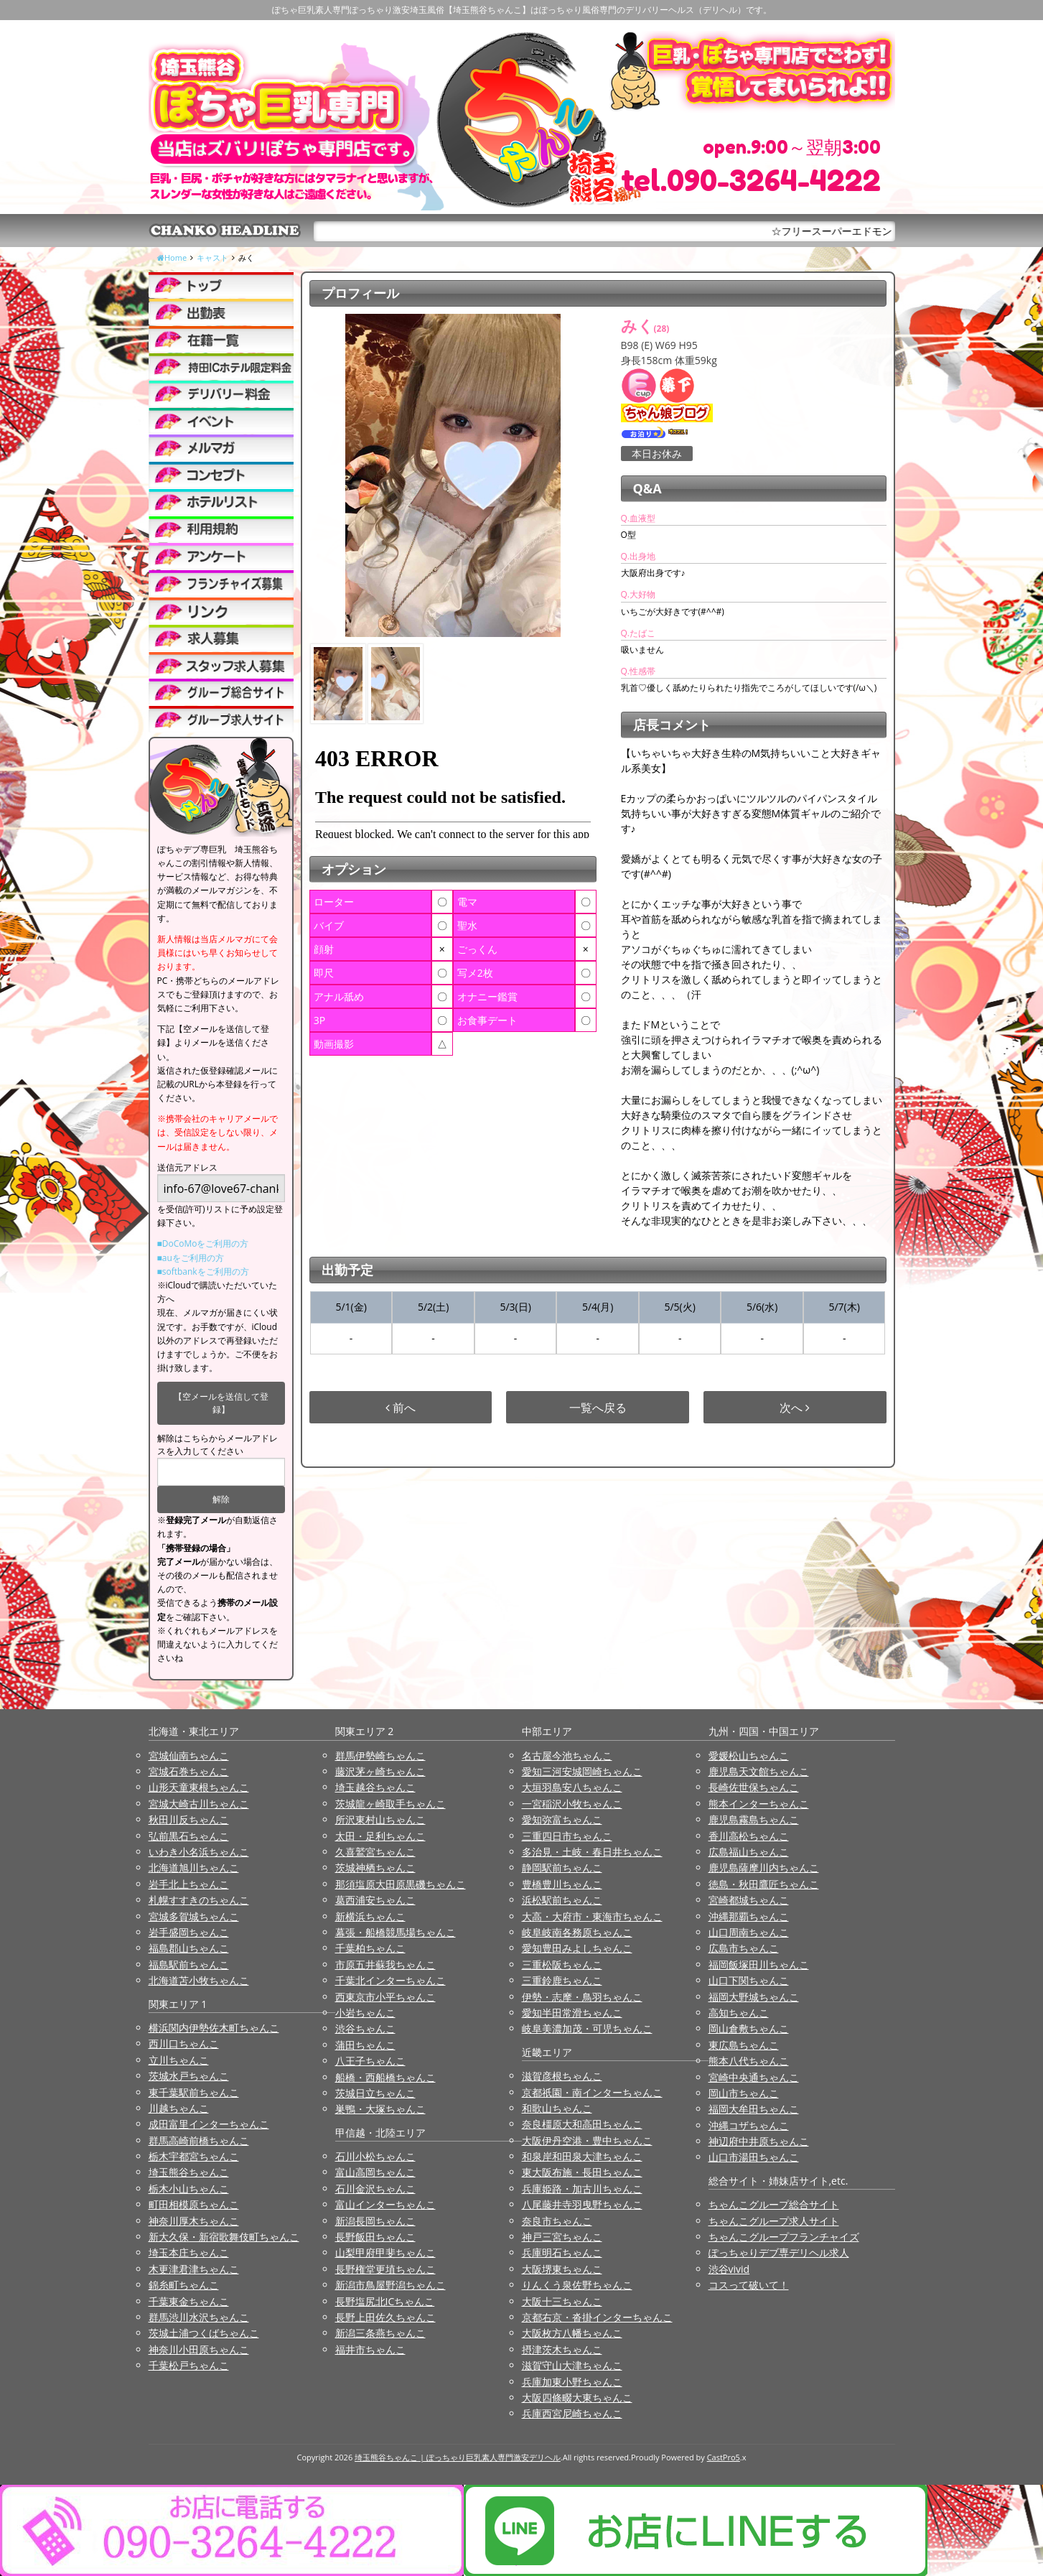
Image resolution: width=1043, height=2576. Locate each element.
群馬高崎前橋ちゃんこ (199, 2140)
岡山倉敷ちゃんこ (748, 2028)
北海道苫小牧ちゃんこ (199, 1980)
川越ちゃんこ (179, 2108)
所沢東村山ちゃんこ (380, 1819)
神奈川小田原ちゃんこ (199, 2349)
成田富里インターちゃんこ (209, 2124)
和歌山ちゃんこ (557, 2108)
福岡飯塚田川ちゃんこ (758, 1964)
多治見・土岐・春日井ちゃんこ (592, 1852)
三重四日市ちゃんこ (567, 1836)
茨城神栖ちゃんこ (375, 1867)
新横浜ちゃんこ (370, 1916)
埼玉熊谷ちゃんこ (189, 2172)
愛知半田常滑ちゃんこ (572, 2012)
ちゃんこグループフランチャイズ (783, 2236)
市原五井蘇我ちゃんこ (385, 1964)
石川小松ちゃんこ (375, 2156)
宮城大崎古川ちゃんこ (199, 1803)
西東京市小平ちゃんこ (385, 1997)
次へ (795, 1407)
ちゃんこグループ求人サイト (773, 2221)
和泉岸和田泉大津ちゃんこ (582, 2156)
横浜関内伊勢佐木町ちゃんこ (214, 2028)
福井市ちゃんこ (370, 2349)
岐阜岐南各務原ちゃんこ (577, 1932)
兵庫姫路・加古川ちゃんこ (582, 2188)
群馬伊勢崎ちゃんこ (380, 1755)
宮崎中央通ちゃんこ (753, 2077)
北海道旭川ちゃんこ (194, 1867)
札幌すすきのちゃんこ (199, 1900)
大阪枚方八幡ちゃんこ (572, 2333)
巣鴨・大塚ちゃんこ (380, 2109)
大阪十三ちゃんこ (562, 2301)
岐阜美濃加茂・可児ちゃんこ (587, 2028)
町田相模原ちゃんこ (194, 2204)
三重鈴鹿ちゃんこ (562, 1980)
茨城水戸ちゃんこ (189, 2076)
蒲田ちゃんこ (365, 2045)
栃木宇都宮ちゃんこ (194, 2156)
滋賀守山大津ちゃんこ (572, 2365)
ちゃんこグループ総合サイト (773, 2204)
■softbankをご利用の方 (203, 1271)
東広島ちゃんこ (743, 2045)
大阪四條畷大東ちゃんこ (577, 2397)
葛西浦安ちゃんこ (375, 1900)
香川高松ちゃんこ (748, 1836)
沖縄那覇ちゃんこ (748, 1916)
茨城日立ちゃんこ (375, 2093)
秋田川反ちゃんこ (189, 1819)
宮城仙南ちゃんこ (189, 1755)
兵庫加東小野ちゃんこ (572, 2382)
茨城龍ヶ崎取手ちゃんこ (390, 1803)
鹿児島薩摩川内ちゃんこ (763, 1867)
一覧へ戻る (598, 1407)
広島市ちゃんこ (743, 1948)
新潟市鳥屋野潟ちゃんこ (390, 2285)
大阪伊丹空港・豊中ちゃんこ (587, 2140)
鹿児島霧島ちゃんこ (753, 1819)
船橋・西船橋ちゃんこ (385, 2077)
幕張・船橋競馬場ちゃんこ (395, 1932)
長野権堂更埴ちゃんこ (385, 2269)
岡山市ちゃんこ (743, 2093)
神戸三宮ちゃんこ (562, 2236)
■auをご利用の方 (190, 1258)
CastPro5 (723, 2457)
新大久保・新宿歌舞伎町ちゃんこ (224, 2236)
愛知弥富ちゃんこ (562, 1819)
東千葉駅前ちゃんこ (194, 2092)
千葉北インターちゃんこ (390, 1980)
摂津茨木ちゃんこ (562, 2349)
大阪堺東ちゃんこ (562, 2269)
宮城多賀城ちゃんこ (194, 1916)
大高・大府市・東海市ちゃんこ (592, 1916)
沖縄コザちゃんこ (748, 2125)
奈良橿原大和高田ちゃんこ (582, 2124)
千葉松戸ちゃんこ (189, 2365)
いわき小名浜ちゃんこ (199, 1852)
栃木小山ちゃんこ (189, 2188)
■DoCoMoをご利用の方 (203, 1243)
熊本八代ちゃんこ (748, 2061)
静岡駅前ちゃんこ (562, 1867)
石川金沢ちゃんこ (375, 2188)
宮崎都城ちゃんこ (748, 1900)
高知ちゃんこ (738, 2012)
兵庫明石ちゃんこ (562, 2252)
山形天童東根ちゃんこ (199, 1787)
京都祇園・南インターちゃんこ (592, 2092)
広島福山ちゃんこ (748, 1852)
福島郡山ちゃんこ (189, 1948)
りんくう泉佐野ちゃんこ (577, 2285)
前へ (400, 1407)
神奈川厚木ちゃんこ (194, 2221)
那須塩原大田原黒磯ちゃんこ (400, 1884)
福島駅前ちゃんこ (189, 1964)
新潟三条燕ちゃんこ (380, 2333)
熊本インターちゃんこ (758, 1803)
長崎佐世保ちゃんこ (753, 1787)
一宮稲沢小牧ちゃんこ (572, 1803)
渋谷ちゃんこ (365, 2028)
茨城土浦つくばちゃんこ (204, 2333)
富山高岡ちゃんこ (375, 2172)
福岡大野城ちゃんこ (753, 1997)
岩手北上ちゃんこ (189, 1884)
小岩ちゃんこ (365, 2012)
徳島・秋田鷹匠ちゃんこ (763, 1884)
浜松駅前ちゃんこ (562, 1900)
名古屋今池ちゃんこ (567, 1755)
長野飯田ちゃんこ (375, 2236)
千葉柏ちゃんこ (370, 1948)
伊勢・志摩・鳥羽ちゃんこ (582, 1997)
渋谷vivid (729, 2269)
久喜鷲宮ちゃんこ (375, 1852)
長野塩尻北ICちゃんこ (385, 2301)
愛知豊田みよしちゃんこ (577, 1948)
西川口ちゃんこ (184, 2043)
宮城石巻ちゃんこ (189, 1771)
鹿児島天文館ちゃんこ (758, 1771)
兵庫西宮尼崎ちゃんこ (572, 2413)
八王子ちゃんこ (370, 2061)
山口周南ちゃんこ (748, 1932)
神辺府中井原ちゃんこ (758, 2141)
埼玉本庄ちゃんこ (189, 2252)
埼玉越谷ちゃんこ (375, 1787)
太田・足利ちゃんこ (380, 1836)
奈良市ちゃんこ (557, 2221)
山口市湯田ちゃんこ (753, 2157)
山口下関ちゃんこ (748, 1980)
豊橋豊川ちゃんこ (562, 1884)
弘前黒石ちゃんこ (189, 1836)
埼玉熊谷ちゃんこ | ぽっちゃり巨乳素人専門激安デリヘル (458, 2457)
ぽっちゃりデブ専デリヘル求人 (778, 2252)
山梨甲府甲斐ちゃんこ (385, 2252)
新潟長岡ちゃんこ (375, 2221)
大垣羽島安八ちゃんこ (572, 1787)
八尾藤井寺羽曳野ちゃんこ (582, 2204)
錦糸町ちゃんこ (184, 2285)
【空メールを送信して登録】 (221, 1402)
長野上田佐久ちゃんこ (385, 2317)
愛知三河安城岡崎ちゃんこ (582, 1771)
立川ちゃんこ (179, 2060)
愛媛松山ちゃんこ (748, 1755)
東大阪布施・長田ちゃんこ (582, 2172)
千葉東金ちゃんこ (189, 2301)
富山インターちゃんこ (385, 2204)
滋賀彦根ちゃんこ (562, 2076)
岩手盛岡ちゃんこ (189, 1932)
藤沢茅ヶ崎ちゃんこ (380, 1771)
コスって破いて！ (748, 2285)
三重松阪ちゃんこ (562, 1964)
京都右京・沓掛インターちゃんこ (597, 2317)
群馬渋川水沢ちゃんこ (199, 2317)
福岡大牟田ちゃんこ (753, 2109)
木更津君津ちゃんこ (194, 2269)
